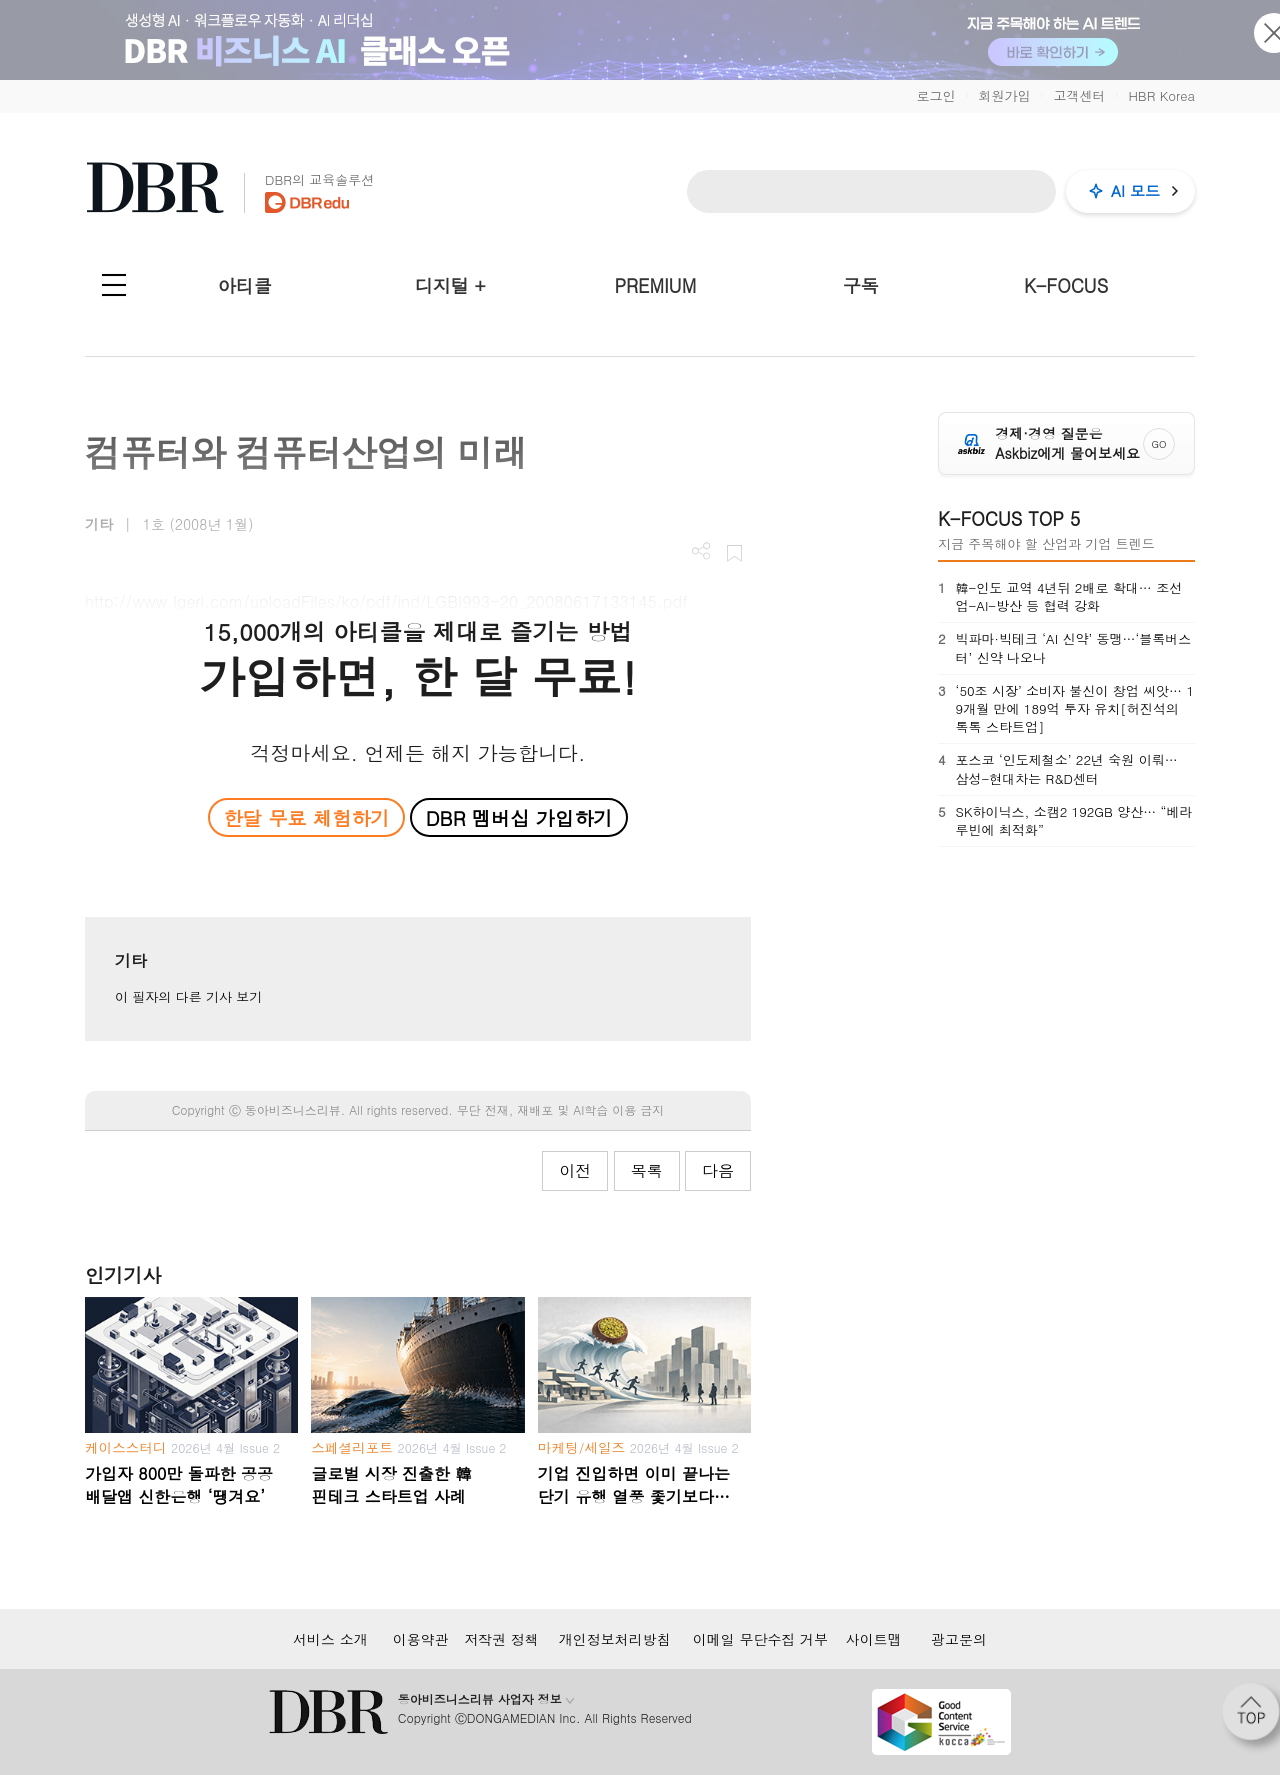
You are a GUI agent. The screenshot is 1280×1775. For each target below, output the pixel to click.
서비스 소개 (330, 1639)
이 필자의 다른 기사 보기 (188, 996)
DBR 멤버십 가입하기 (519, 817)
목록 (647, 1170)
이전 (575, 1170)
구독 (861, 285)
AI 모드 (1135, 190)
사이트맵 (874, 1639)
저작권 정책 (501, 1639)
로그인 (935, 95)
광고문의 (959, 1639)
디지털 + (450, 285)
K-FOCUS (1066, 285)
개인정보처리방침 (615, 1639)
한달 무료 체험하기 (306, 817)
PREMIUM (656, 285)
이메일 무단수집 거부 (760, 1639)
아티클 (245, 285)
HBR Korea (1161, 95)
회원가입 (1004, 95)
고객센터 (1079, 95)
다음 (718, 1170)
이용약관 (421, 1639)
